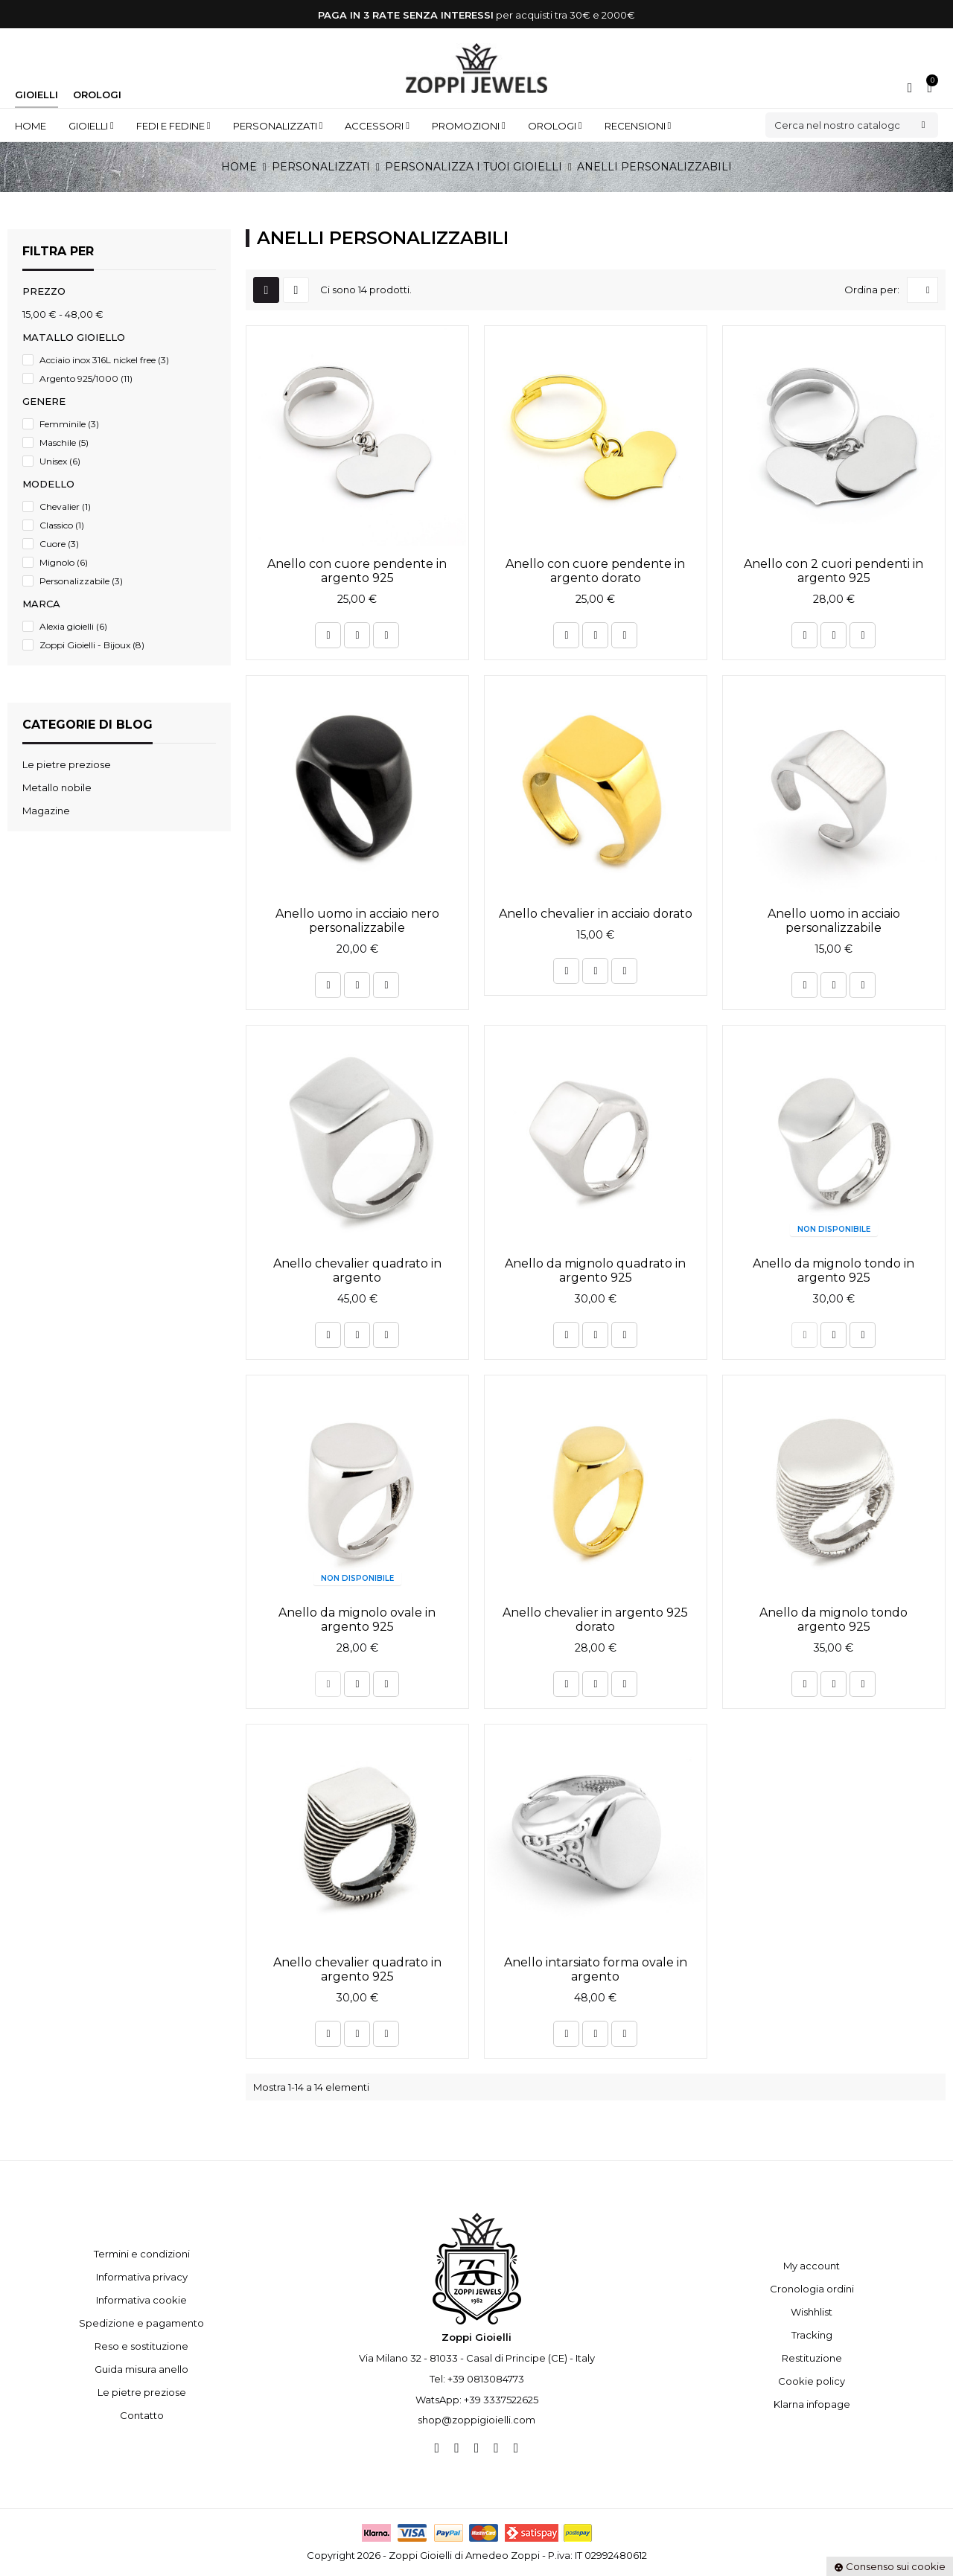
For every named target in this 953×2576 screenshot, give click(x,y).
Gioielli (36, 94)
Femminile (69, 423)
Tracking (811, 2335)
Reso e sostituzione (141, 2346)
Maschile (64, 442)
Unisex (59, 461)
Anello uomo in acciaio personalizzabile (834, 921)
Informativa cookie (141, 2300)
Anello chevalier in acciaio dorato (595, 914)
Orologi (97, 94)
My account (811, 2266)
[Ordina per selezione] (922, 290)
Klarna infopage (812, 2404)
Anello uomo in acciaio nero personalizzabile (357, 921)
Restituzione (812, 2358)
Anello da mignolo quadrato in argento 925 (595, 1270)
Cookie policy (811, 2381)
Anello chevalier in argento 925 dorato (595, 1619)
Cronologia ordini (812, 2289)
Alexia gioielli (73, 626)
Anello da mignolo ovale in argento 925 (357, 1619)
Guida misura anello (141, 2369)
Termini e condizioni (142, 2254)
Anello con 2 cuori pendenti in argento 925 (833, 571)
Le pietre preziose (142, 2392)
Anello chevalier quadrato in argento (357, 1270)
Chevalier (65, 506)
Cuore (59, 543)
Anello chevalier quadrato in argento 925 (357, 1969)
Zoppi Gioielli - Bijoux (91, 645)
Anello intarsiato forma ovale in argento (595, 1969)
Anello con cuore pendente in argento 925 (357, 571)
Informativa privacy (142, 2277)
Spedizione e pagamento (141, 2323)
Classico (61, 525)
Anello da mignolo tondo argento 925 (833, 1619)
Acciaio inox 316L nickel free (104, 359)
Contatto (142, 2415)
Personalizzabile (81, 581)
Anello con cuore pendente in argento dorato (595, 571)
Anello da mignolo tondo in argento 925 (833, 1270)
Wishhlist (811, 2312)
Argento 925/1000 (86, 378)
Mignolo (63, 562)
